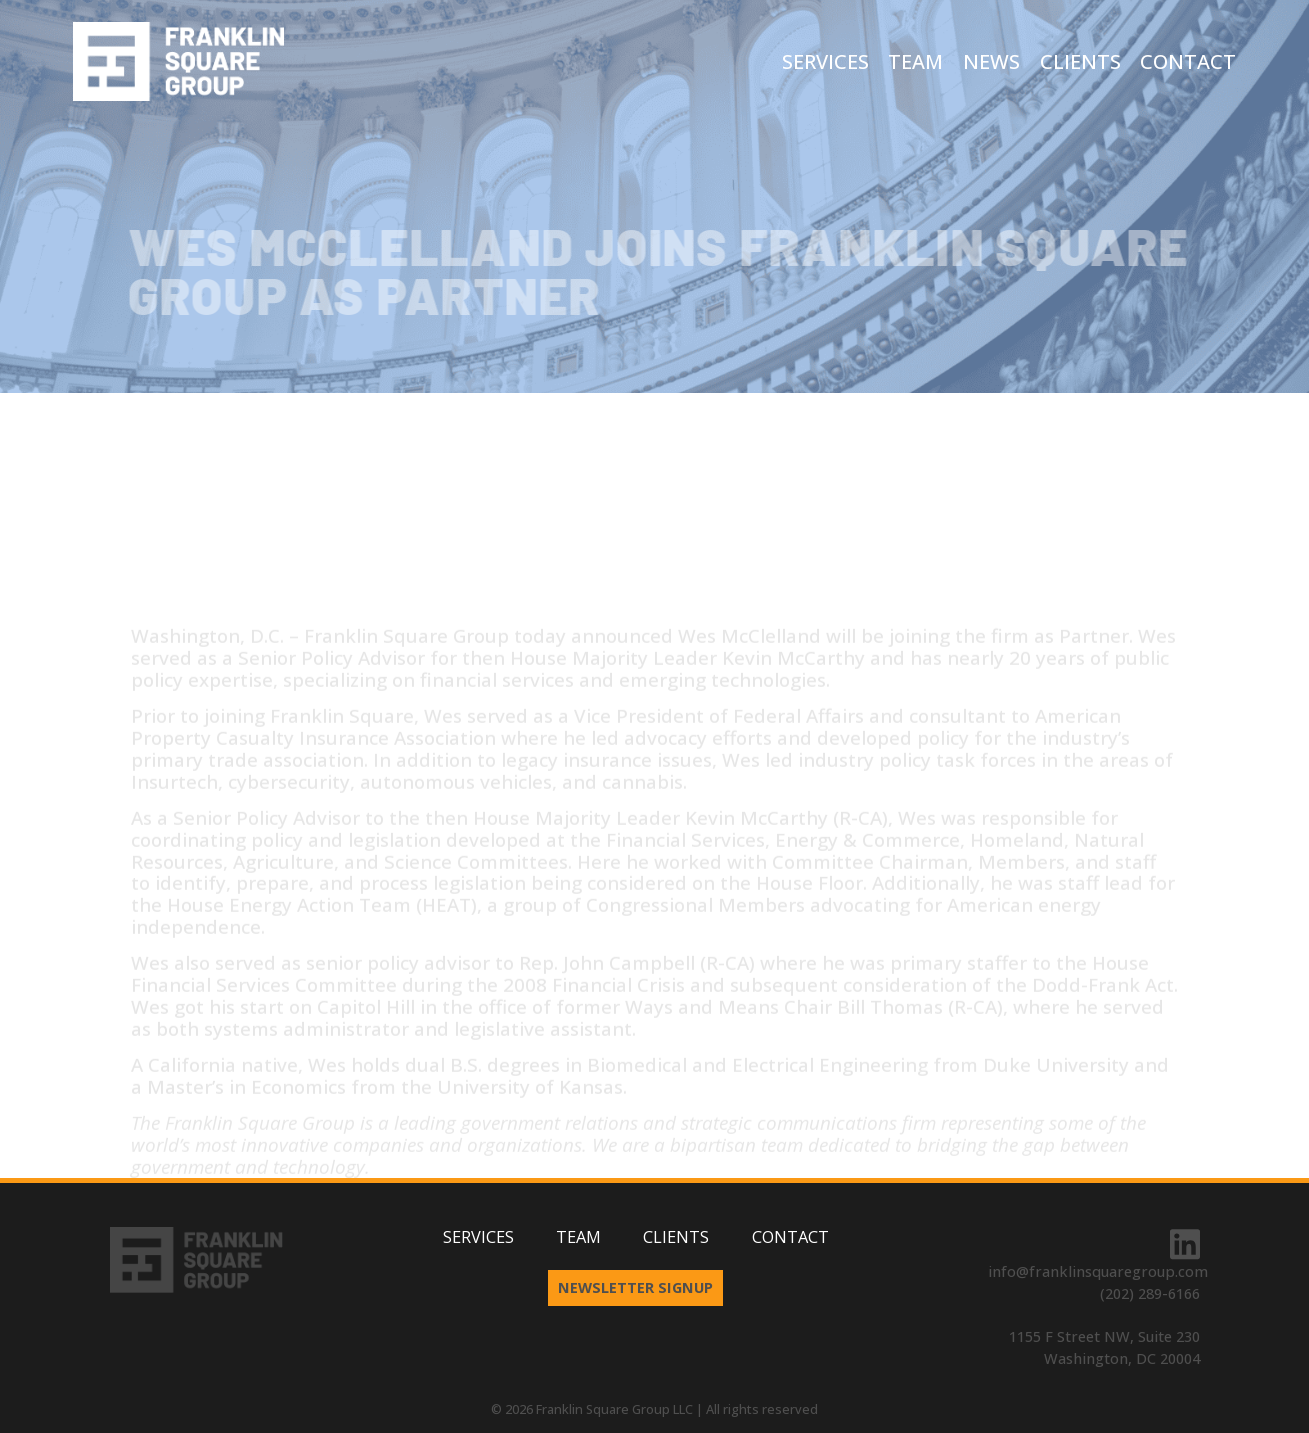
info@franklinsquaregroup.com (1098, 1271)
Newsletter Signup (635, 1287)
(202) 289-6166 (1150, 1293)
